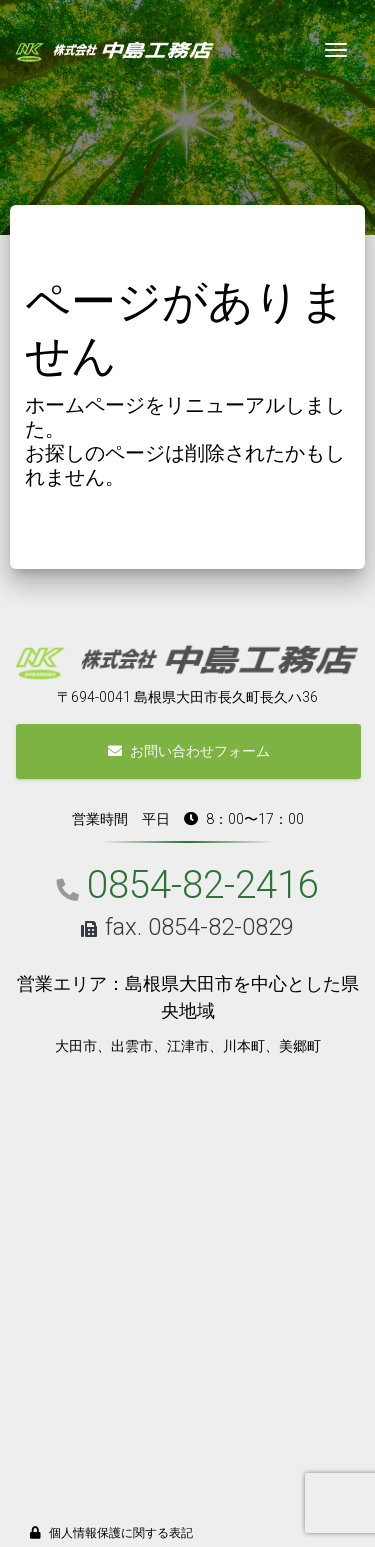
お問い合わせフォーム (189, 751)
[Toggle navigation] (336, 50)
